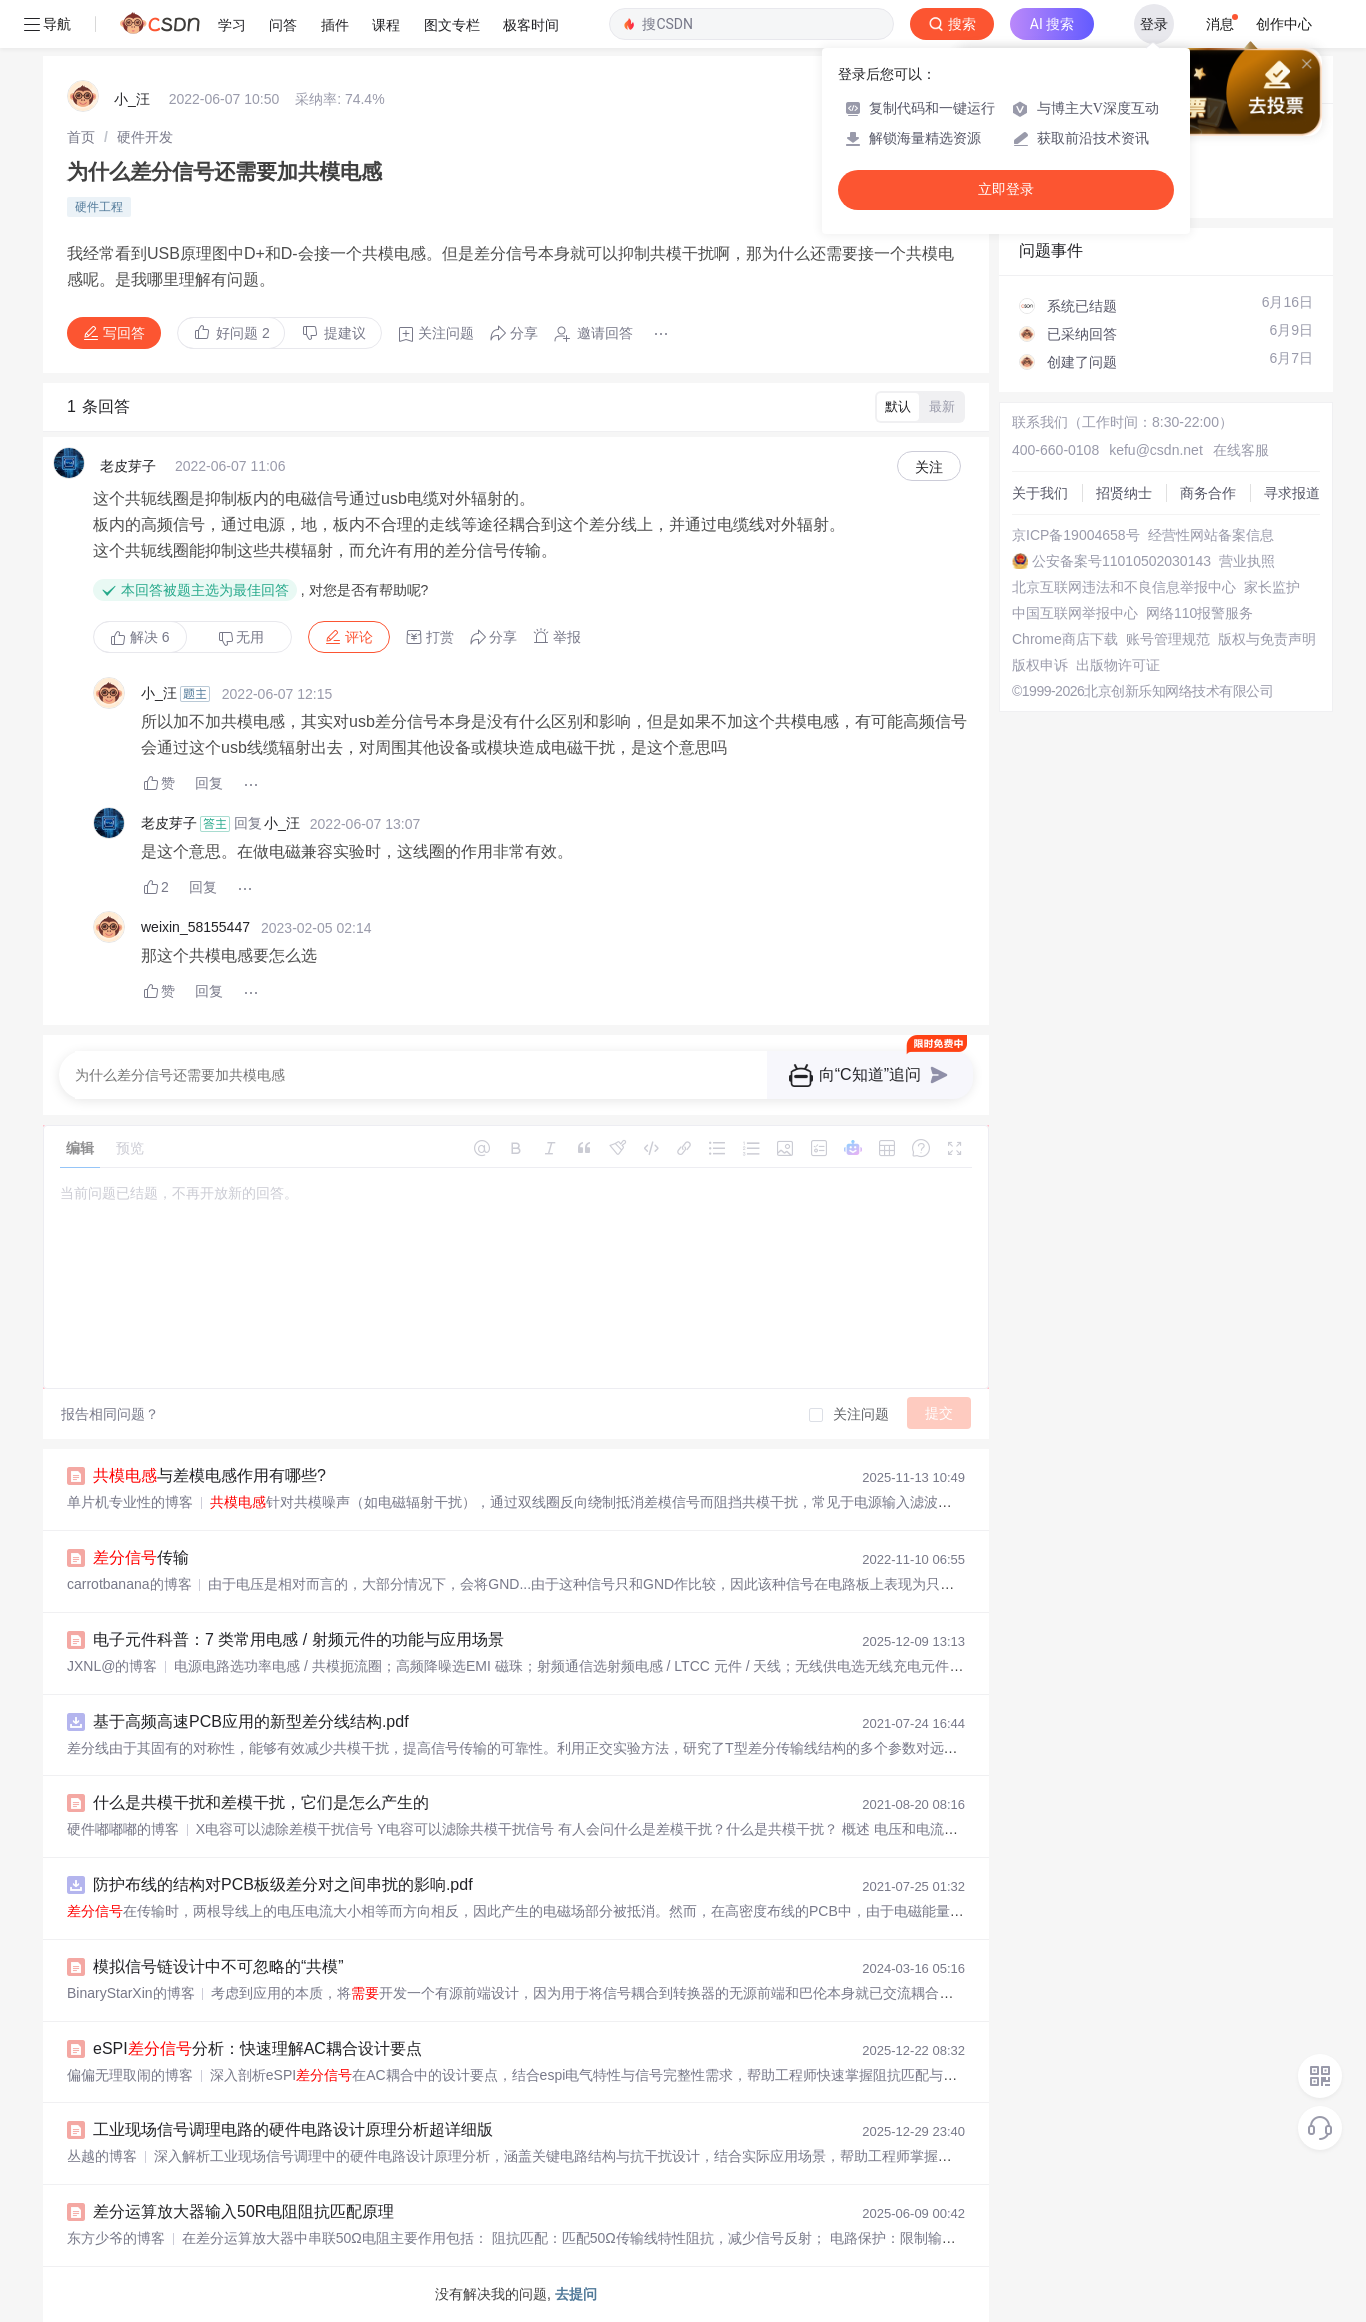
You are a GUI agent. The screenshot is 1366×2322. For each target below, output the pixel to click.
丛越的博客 (102, 2156)
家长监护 (1272, 587)
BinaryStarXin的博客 (131, 1993)
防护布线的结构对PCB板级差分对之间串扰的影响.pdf (283, 1884)
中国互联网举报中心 (1075, 613)
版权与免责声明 (1267, 639)
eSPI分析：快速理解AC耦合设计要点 (257, 2048)
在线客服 (1241, 450)
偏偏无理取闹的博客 (130, 2075)
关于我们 (1040, 493)
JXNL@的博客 (112, 1666)
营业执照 (1247, 561)
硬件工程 (99, 207)
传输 (141, 1557)
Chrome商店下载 (1065, 639)
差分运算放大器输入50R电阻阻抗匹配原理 (243, 2211)
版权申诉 (1040, 665)
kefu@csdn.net (1156, 450)
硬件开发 (145, 137)
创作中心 (1284, 24)
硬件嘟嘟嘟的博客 (123, 1829)
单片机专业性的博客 (130, 1502)
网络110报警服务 (1199, 613)
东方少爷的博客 (116, 2238)
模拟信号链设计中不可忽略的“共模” (218, 1966)
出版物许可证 (1118, 665)
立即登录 (1006, 189)
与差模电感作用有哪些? (209, 1475)
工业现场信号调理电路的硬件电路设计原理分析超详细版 (293, 2129)
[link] (81, 137)
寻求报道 (1292, 493)
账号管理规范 (1168, 639)
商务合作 (1208, 493)
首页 (81, 137)
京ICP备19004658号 (1076, 535)
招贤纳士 (1124, 493)
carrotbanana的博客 (129, 1584)
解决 (140, 637)
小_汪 (132, 99)
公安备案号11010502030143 (1121, 561)
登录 (1154, 24)
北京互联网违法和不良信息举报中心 (1124, 587)
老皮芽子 (128, 466)
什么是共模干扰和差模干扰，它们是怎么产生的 (261, 1802)
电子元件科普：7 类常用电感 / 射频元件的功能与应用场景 (298, 1639)
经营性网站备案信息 (1211, 535)
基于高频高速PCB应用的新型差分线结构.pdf (251, 1721)
